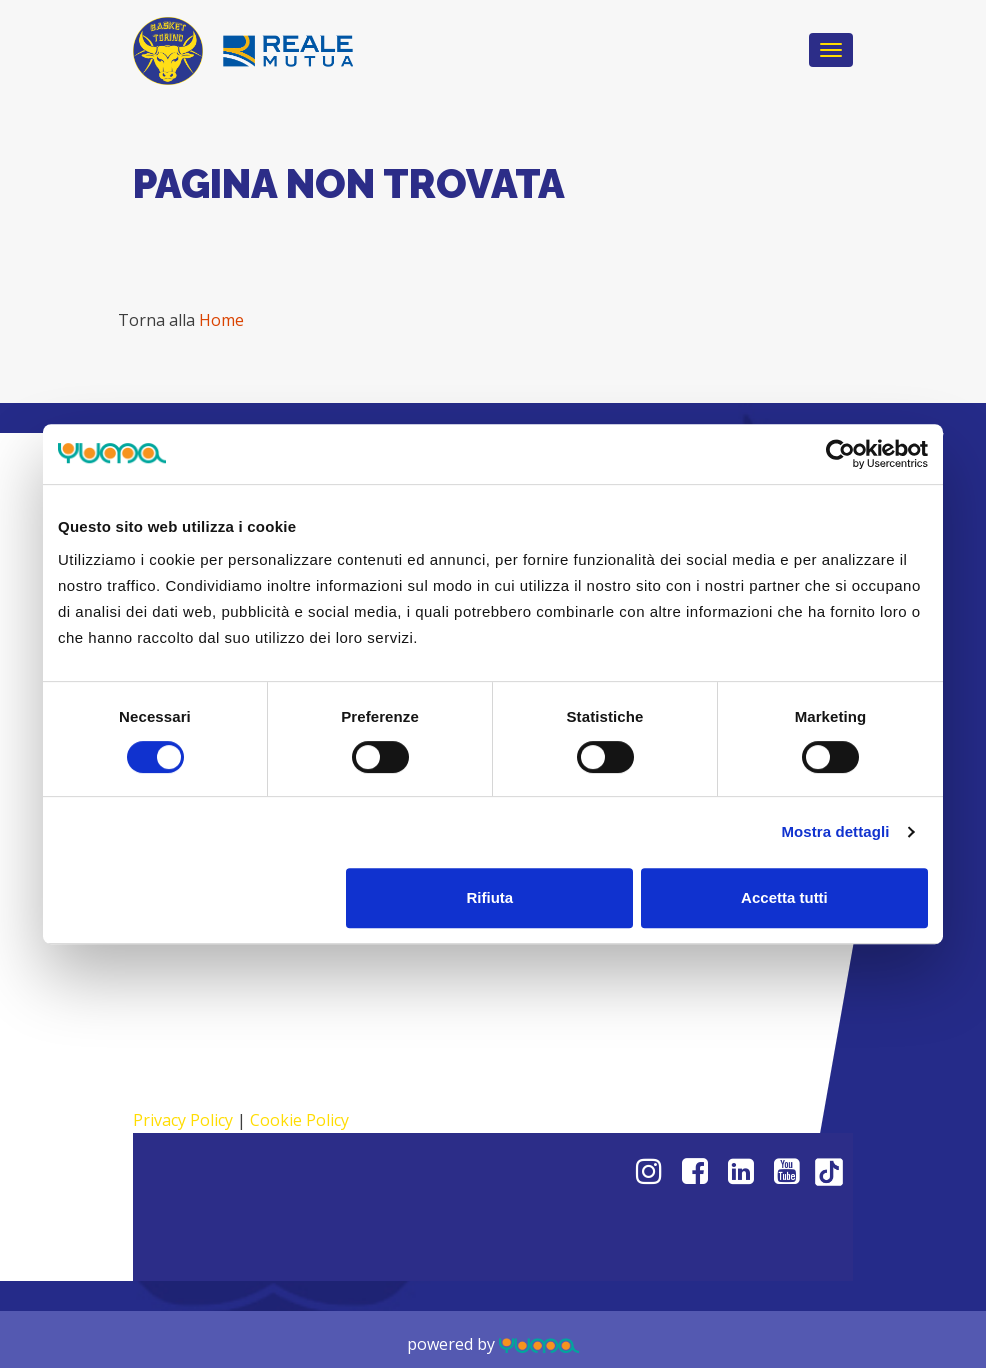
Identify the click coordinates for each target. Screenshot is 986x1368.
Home (221, 320)
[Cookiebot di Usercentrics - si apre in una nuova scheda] (840, 454)
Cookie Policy (299, 1120)
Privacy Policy (183, 1120)
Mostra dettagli (835, 831)
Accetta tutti (784, 897)
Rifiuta (490, 897)
